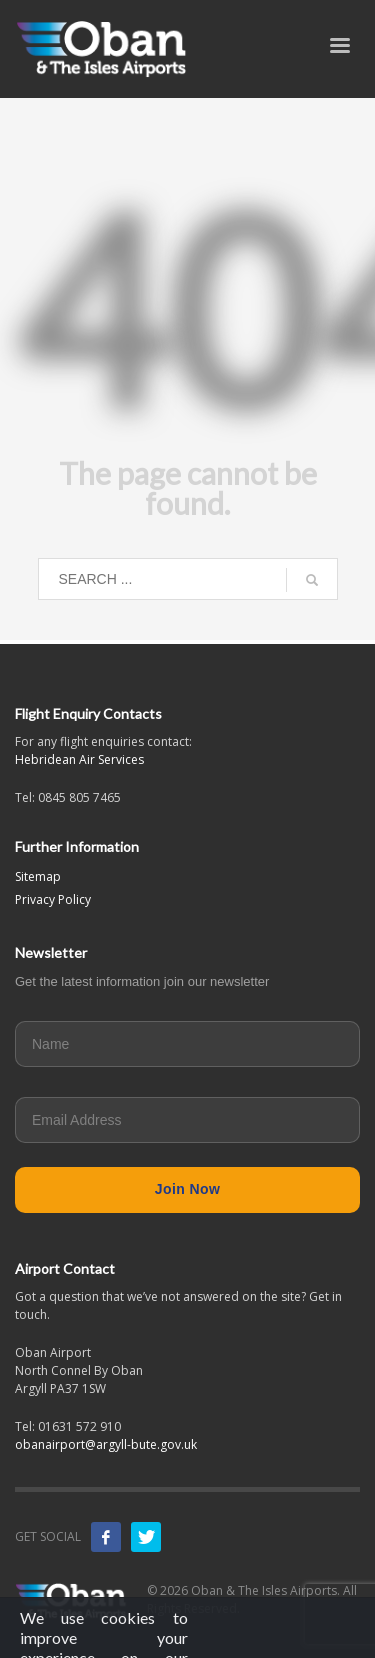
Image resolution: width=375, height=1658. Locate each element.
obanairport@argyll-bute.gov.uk (106, 1444)
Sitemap (38, 876)
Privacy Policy (53, 899)
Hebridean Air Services (79, 759)
